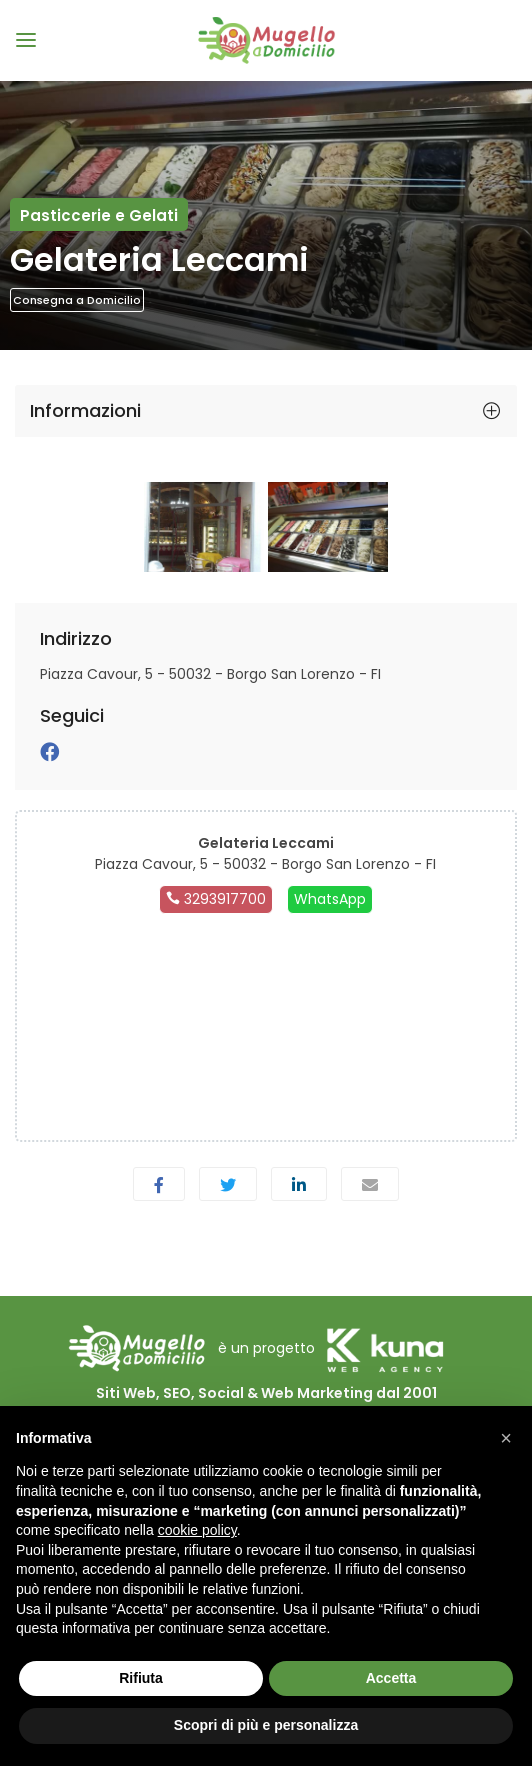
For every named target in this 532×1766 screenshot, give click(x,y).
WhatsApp (330, 899)
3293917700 (216, 899)
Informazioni (85, 410)
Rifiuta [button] (141, 1678)
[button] (506, 1438)
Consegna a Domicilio (77, 300)
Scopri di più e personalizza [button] (266, 1725)
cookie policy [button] (197, 1530)
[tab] (266, 411)
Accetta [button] (391, 1678)
